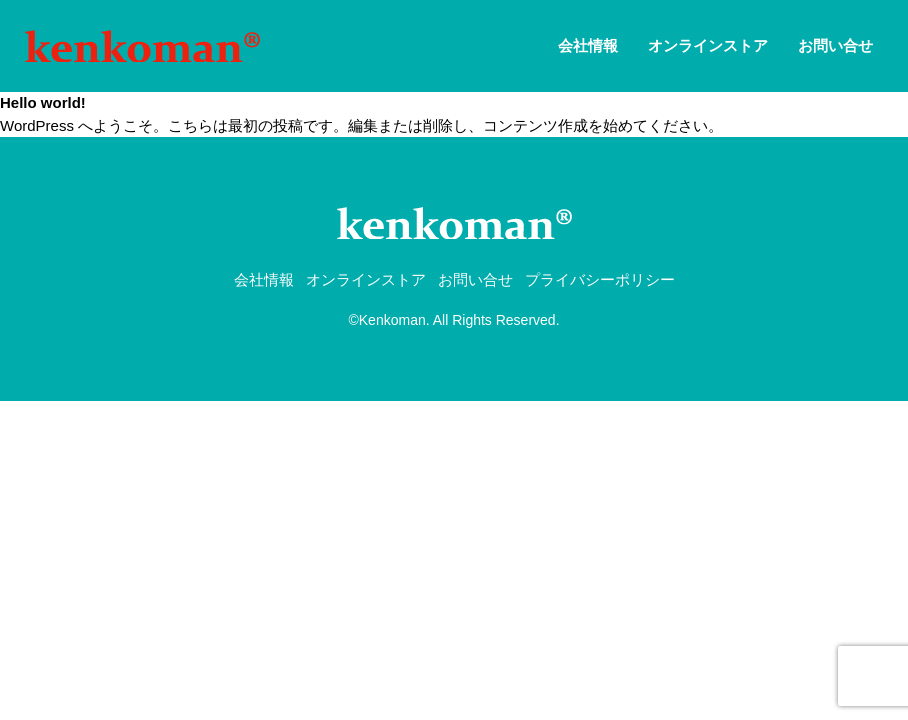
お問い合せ (835, 45)
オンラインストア (708, 45)
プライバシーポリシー (600, 279)
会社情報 (588, 45)
